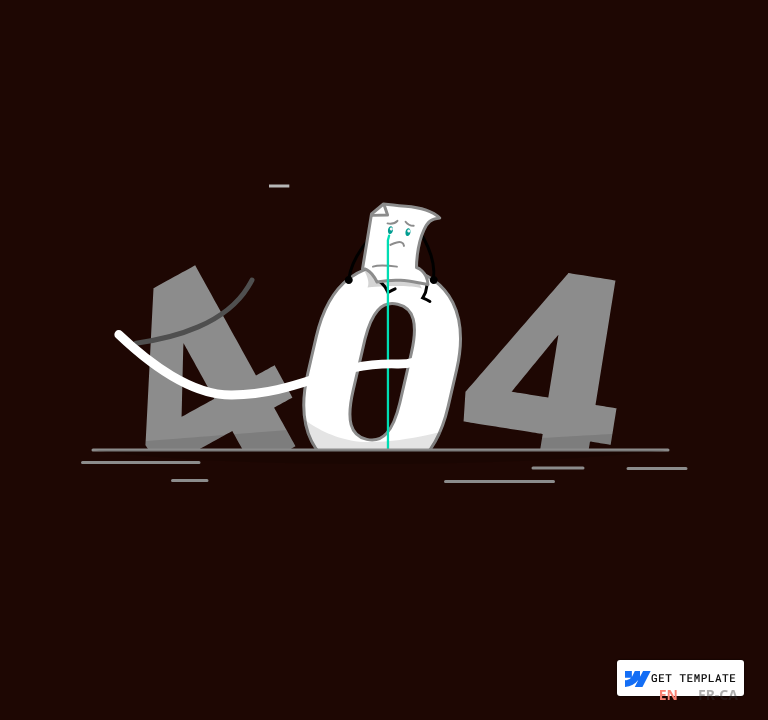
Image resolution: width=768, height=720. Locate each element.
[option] (718, 697)
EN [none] (668, 694)
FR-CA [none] (718, 694)
